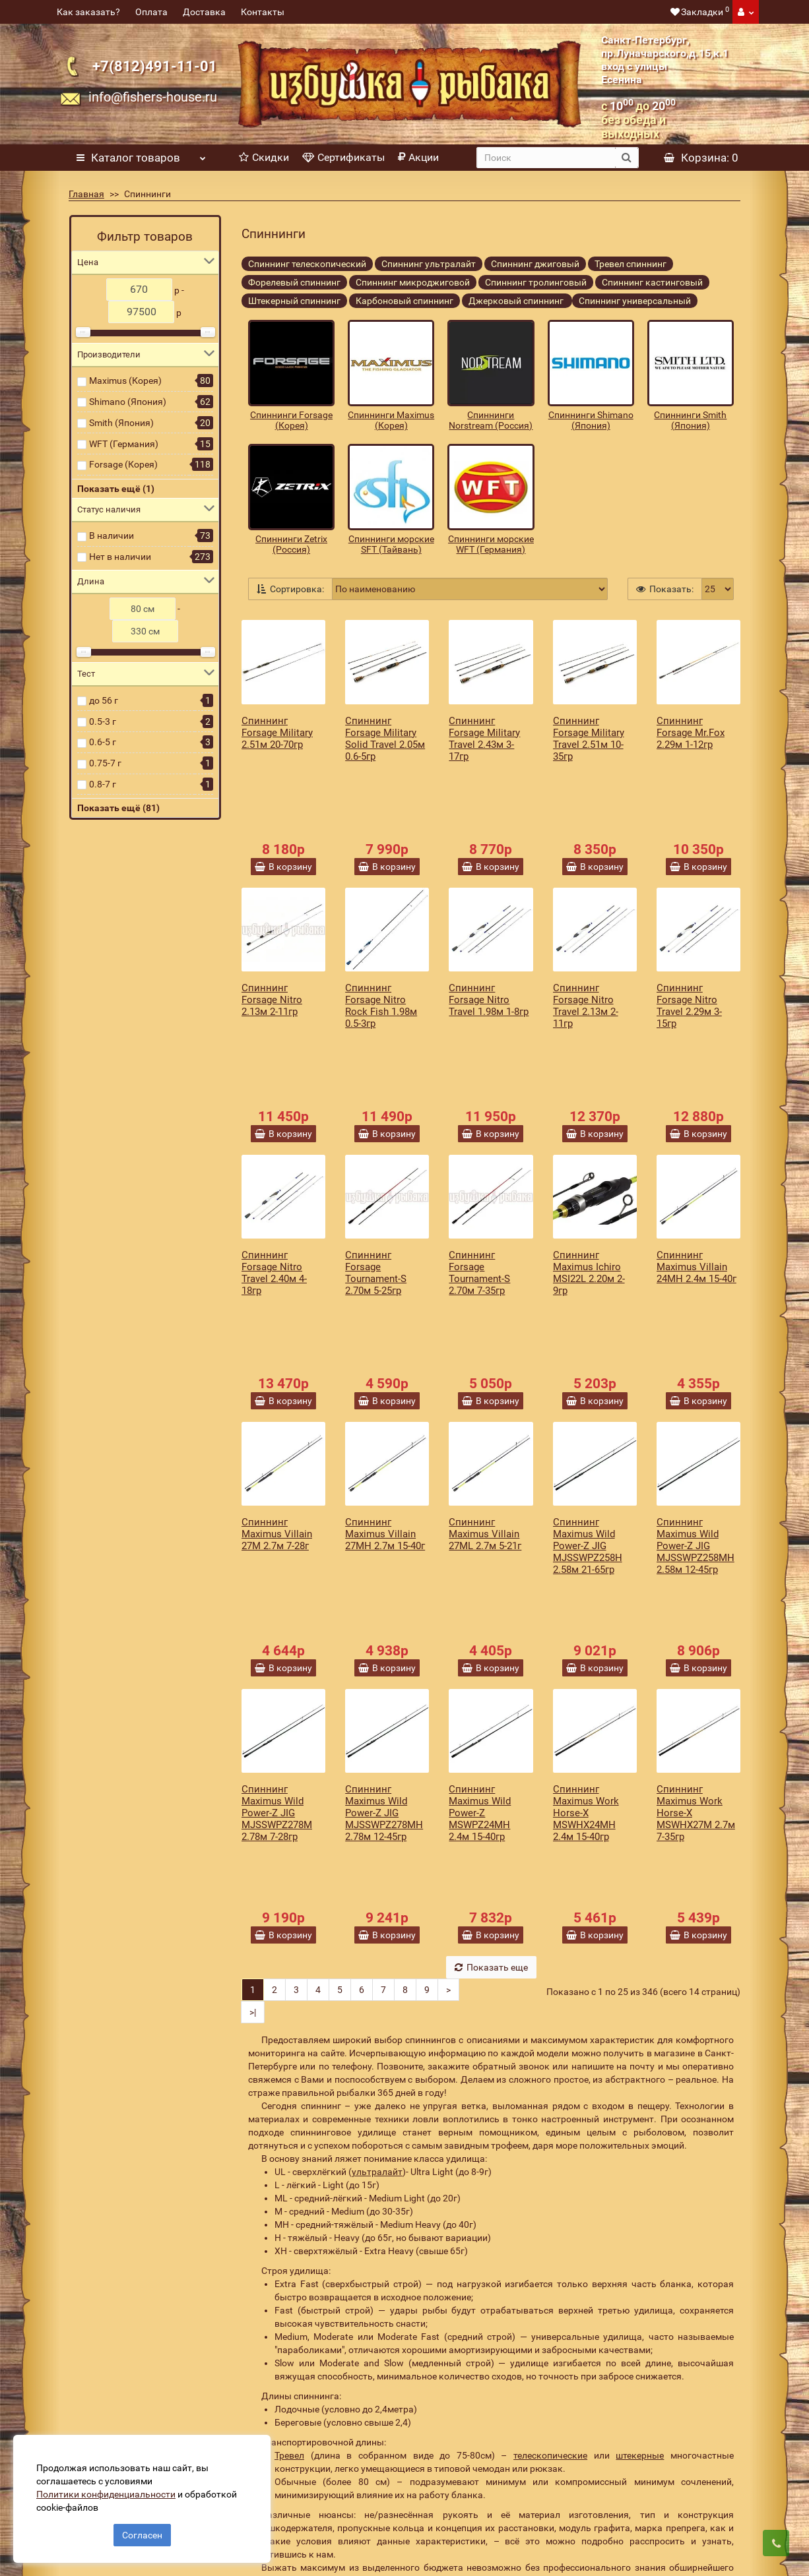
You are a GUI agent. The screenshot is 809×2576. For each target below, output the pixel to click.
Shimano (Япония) (127, 401)
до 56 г (103, 700)
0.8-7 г (102, 784)
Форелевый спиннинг (294, 282)
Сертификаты (343, 157)
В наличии (111, 535)
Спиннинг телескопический (307, 264)
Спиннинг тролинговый (536, 282)
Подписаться (634, 2338)
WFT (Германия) (123, 444)
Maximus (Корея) (125, 380)
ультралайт (377, 1875)
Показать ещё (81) (118, 808)
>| (252, 1715)
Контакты (262, 12)
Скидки (264, 157)
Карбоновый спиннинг (404, 300)
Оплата (151, 12)
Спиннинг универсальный (635, 300)
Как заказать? (88, 12)
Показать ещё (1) (115, 488)
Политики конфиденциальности (112, 2487)
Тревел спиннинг (630, 264)
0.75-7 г (105, 763)
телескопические (550, 2158)
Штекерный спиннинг (294, 300)
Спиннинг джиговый (535, 264)
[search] (546, 158)
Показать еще (491, 1670)
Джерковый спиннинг (517, 300)
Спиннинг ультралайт (428, 264)
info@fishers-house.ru (152, 97)
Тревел (289, 2158)
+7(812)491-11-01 (154, 66)
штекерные (640, 2158)
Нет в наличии (120, 556)
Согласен (142, 2528)
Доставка (204, 12)
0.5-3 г (102, 721)
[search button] (626, 158)
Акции (418, 157)
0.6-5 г (102, 742)
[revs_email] (465, 2338)
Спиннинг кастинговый (652, 282)
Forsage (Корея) (123, 464)
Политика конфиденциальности (302, 2502)
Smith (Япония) (121, 422)
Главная (86, 194)
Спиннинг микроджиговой (413, 282)
